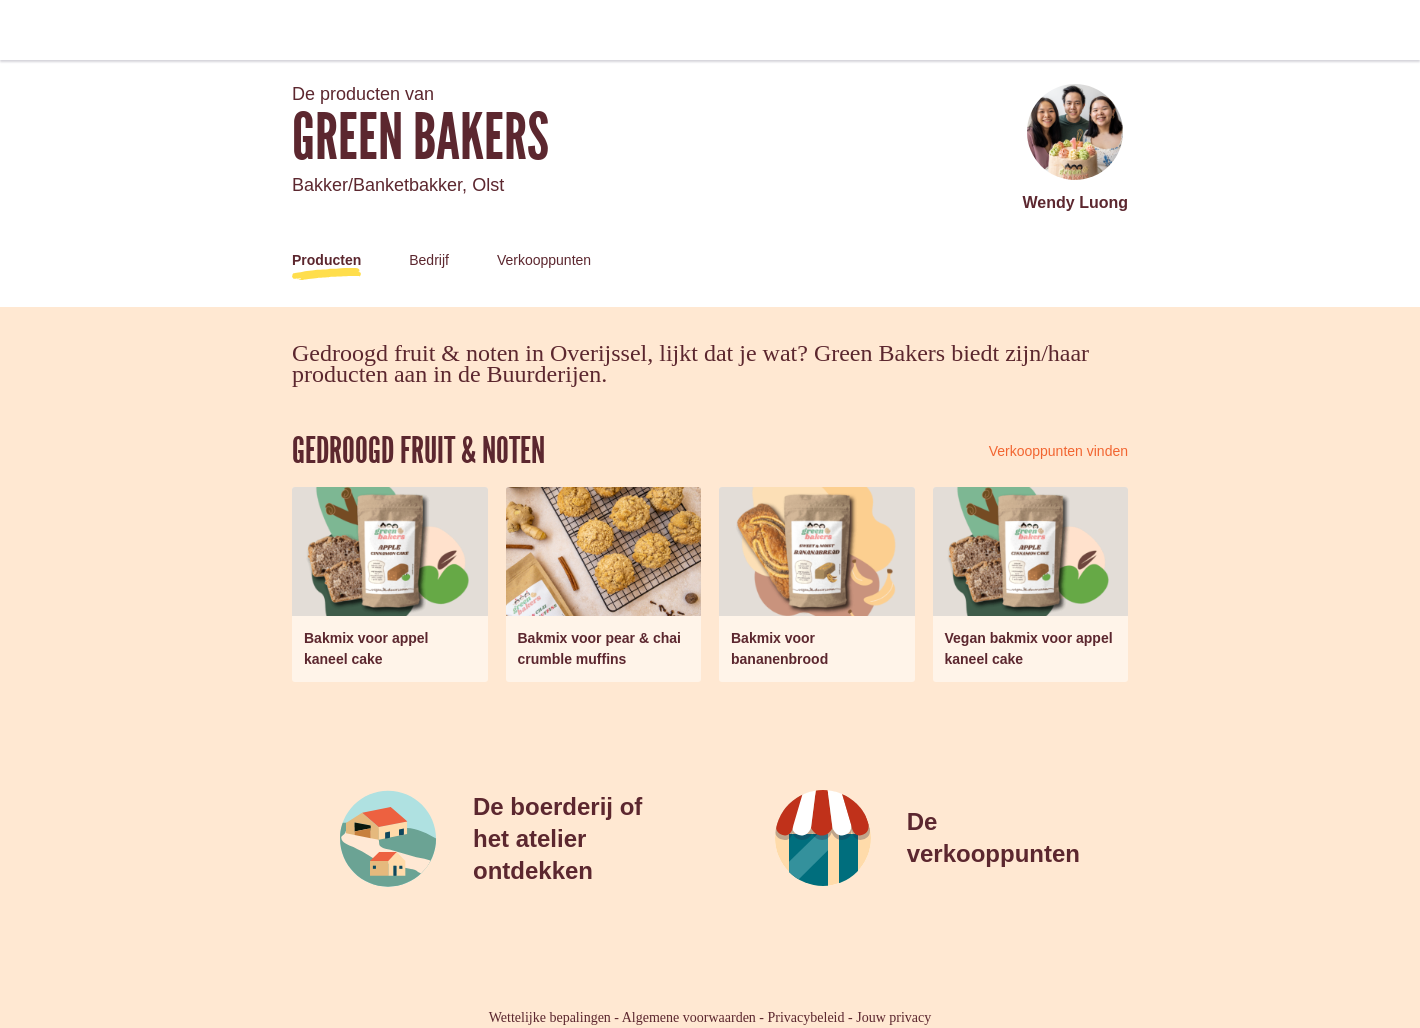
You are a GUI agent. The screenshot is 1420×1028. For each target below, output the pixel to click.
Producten (326, 260)
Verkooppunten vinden (1058, 451)
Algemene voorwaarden (689, 1017)
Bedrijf (429, 260)
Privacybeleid (806, 1017)
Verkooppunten (544, 260)
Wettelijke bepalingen (550, 1017)
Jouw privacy (893, 1017)
